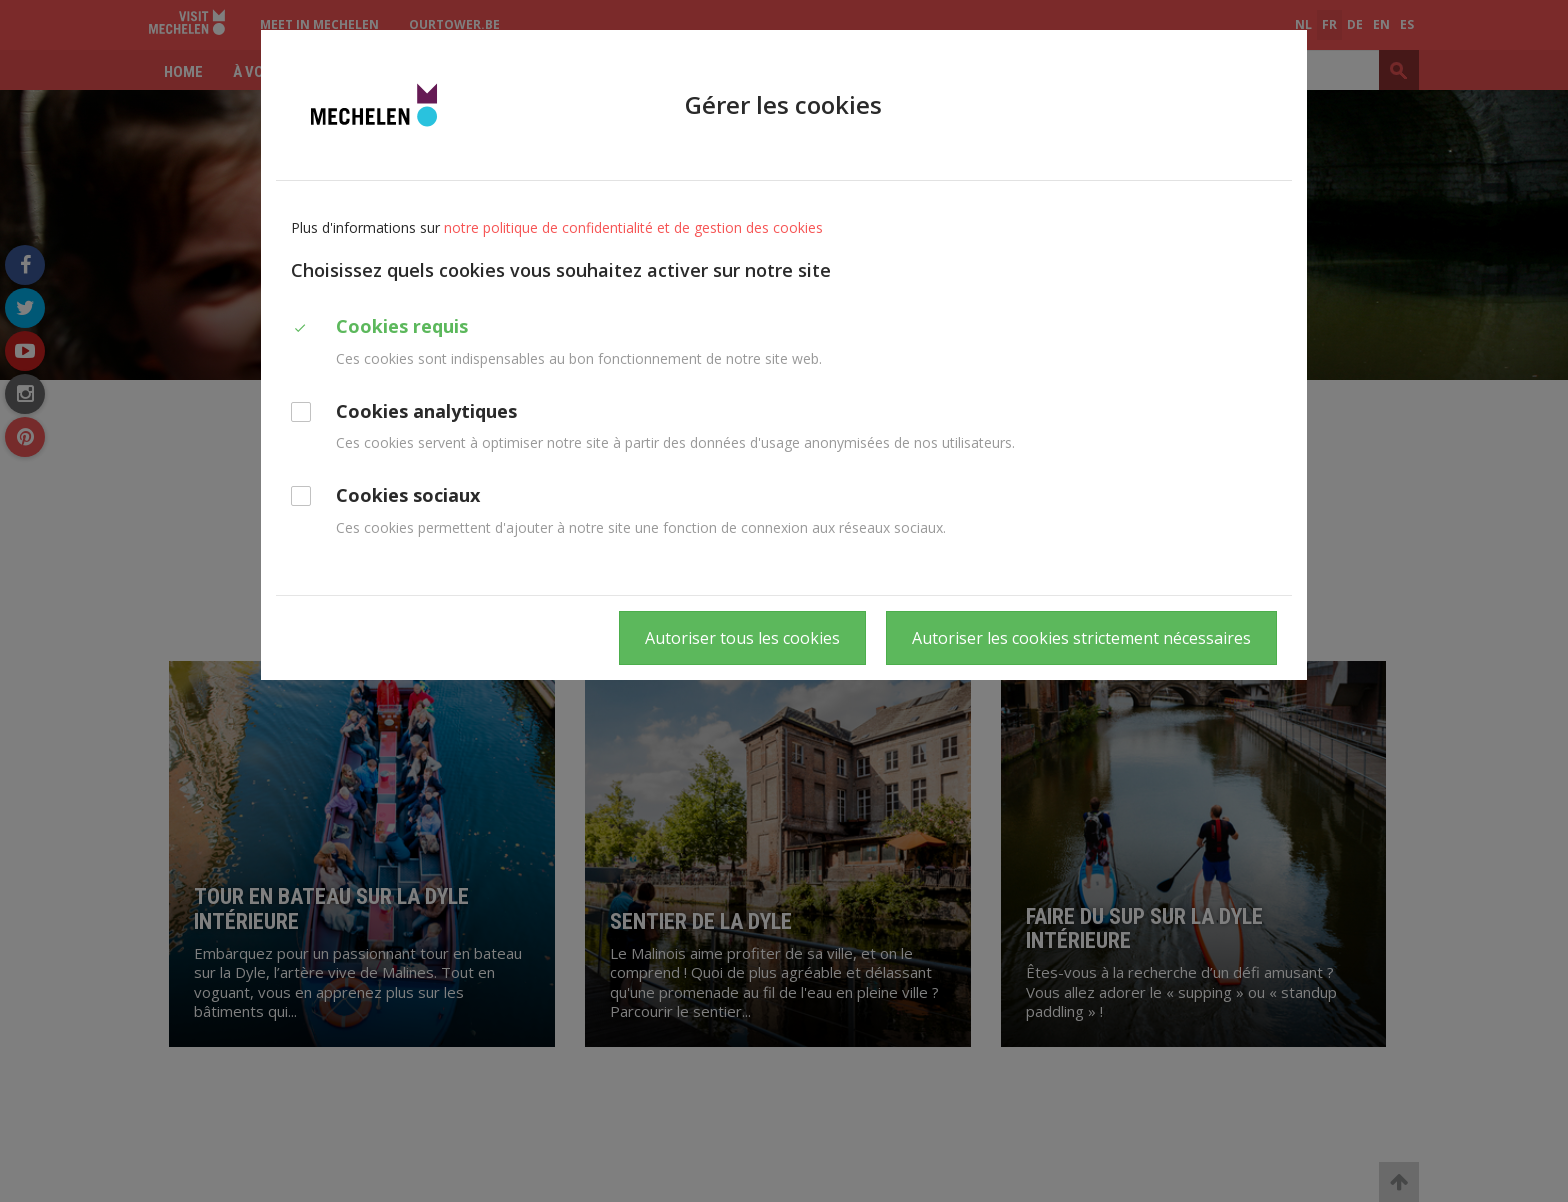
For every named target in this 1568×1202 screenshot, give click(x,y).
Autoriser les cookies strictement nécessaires (1081, 638)
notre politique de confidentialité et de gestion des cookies (633, 227)
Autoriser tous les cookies (742, 638)
